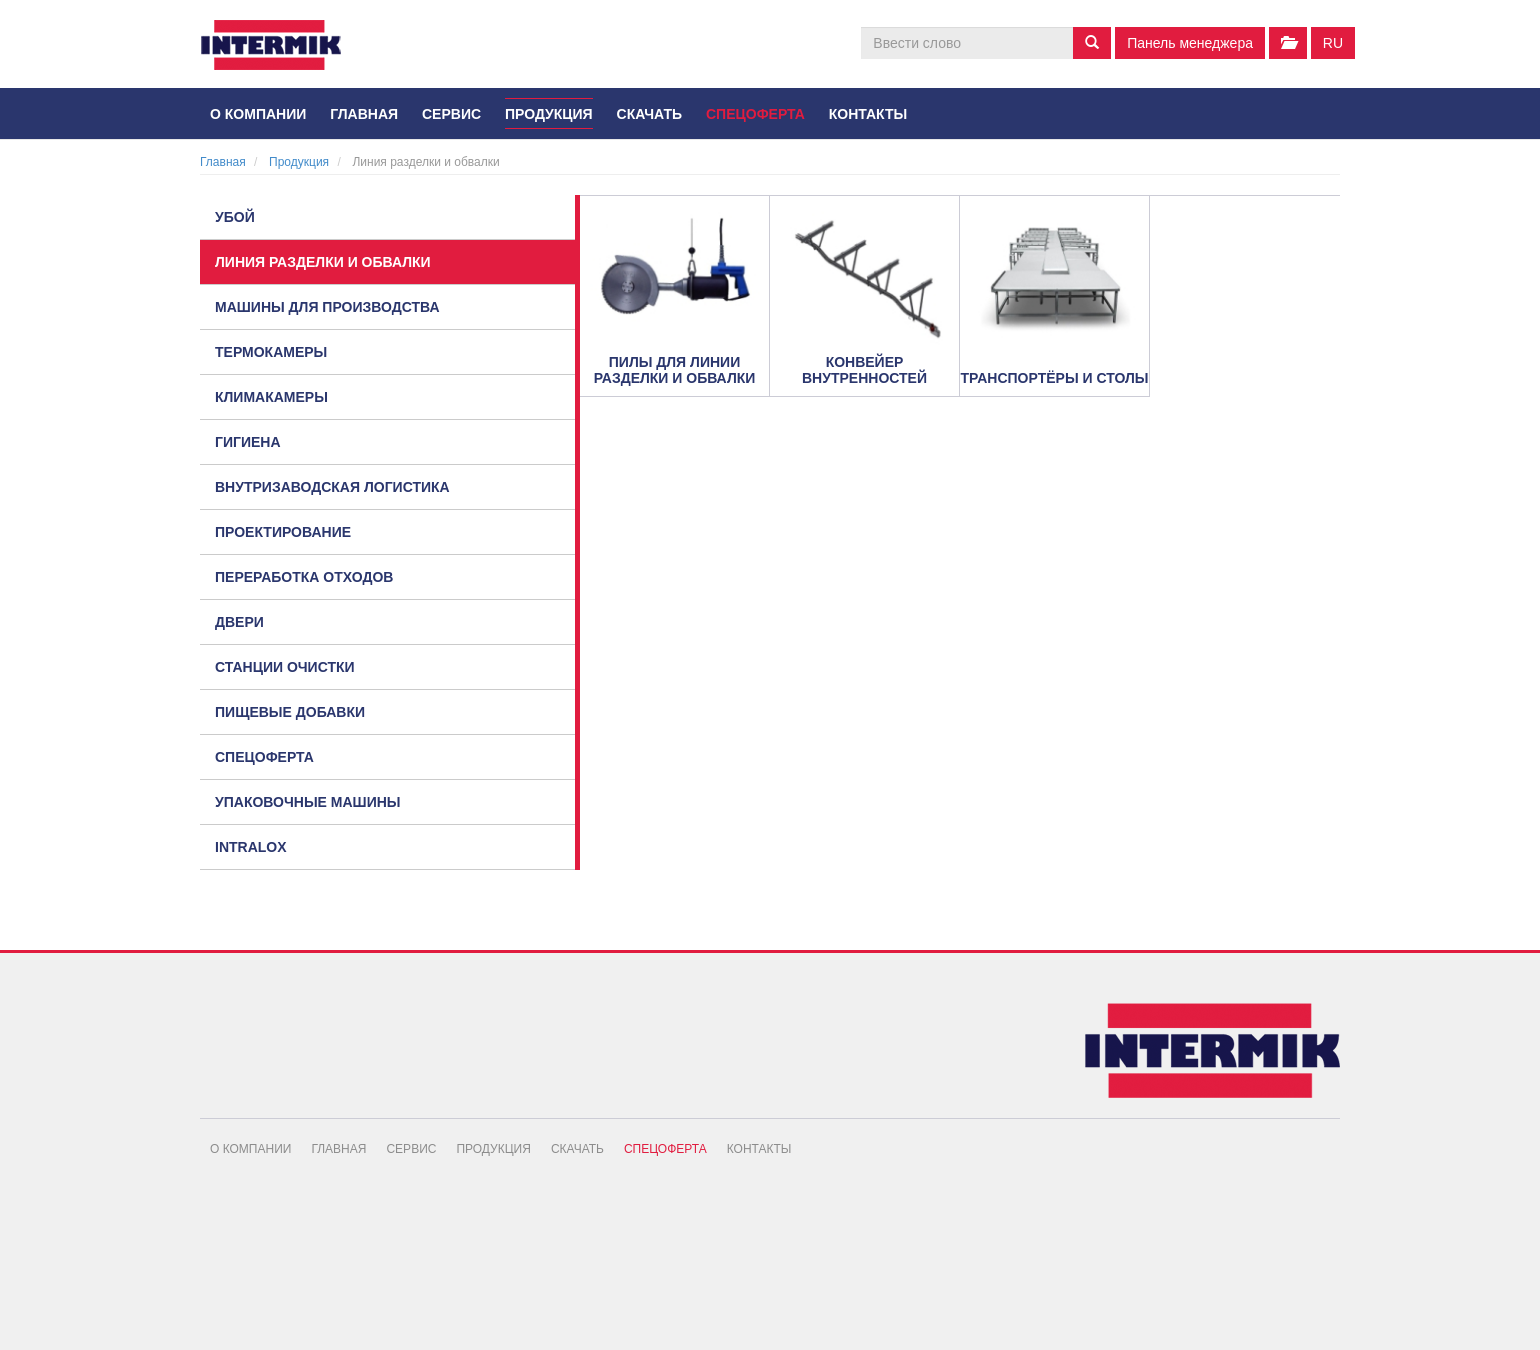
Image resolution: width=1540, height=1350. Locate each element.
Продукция (549, 114)
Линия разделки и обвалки (323, 262)
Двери (239, 622)
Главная (364, 114)
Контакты (868, 114)
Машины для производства (327, 307)
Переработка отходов (304, 577)
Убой (235, 217)
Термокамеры (271, 352)
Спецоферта (755, 114)
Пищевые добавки (290, 712)
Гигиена (248, 442)
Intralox (251, 847)
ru (1333, 43)
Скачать (650, 114)
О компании (258, 114)
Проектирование (283, 532)
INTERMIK (285, 50)
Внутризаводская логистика (332, 487)
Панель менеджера (1190, 43)
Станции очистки (285, 667)
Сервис (451, 114)
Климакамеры (271, 397)
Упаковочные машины (308, 802)
